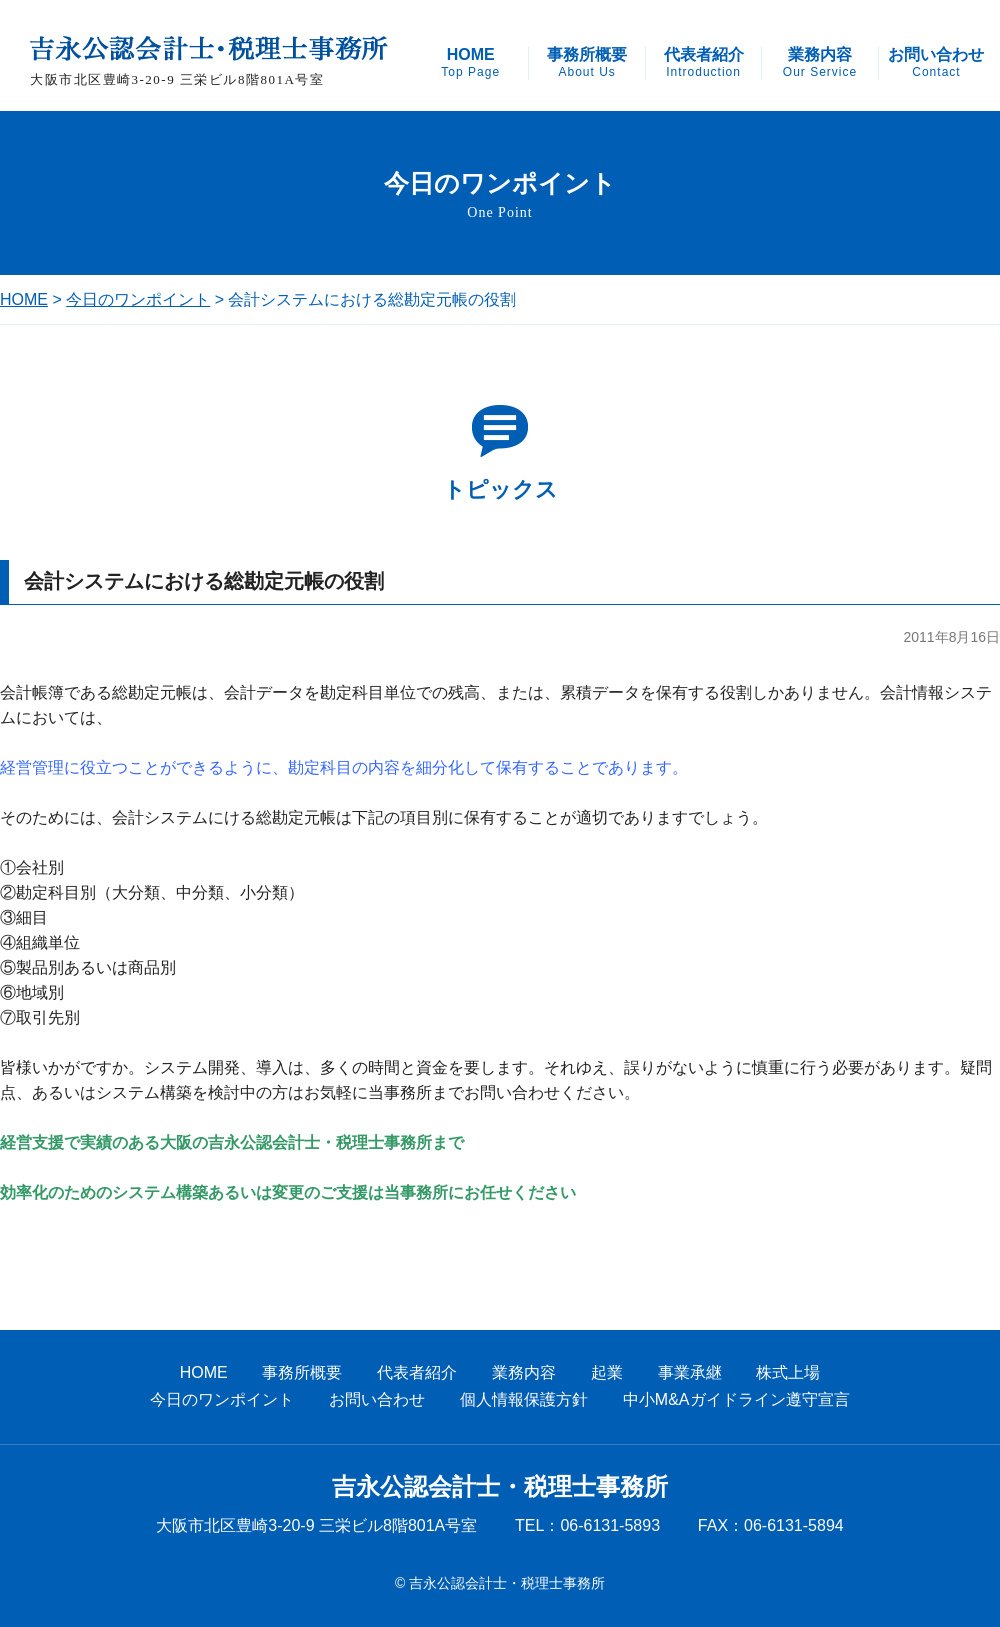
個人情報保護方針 (524, 1399)
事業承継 (690, 1372)
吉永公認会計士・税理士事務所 (500, 1487)
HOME (470, 63)
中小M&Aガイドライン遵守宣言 (736, 1399)
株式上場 (788, 1372)
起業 (607, 1372)
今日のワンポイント (138, 299)
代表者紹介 (704, 63)
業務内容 (820, 63)
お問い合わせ (936, 63)
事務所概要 (587, 63)
